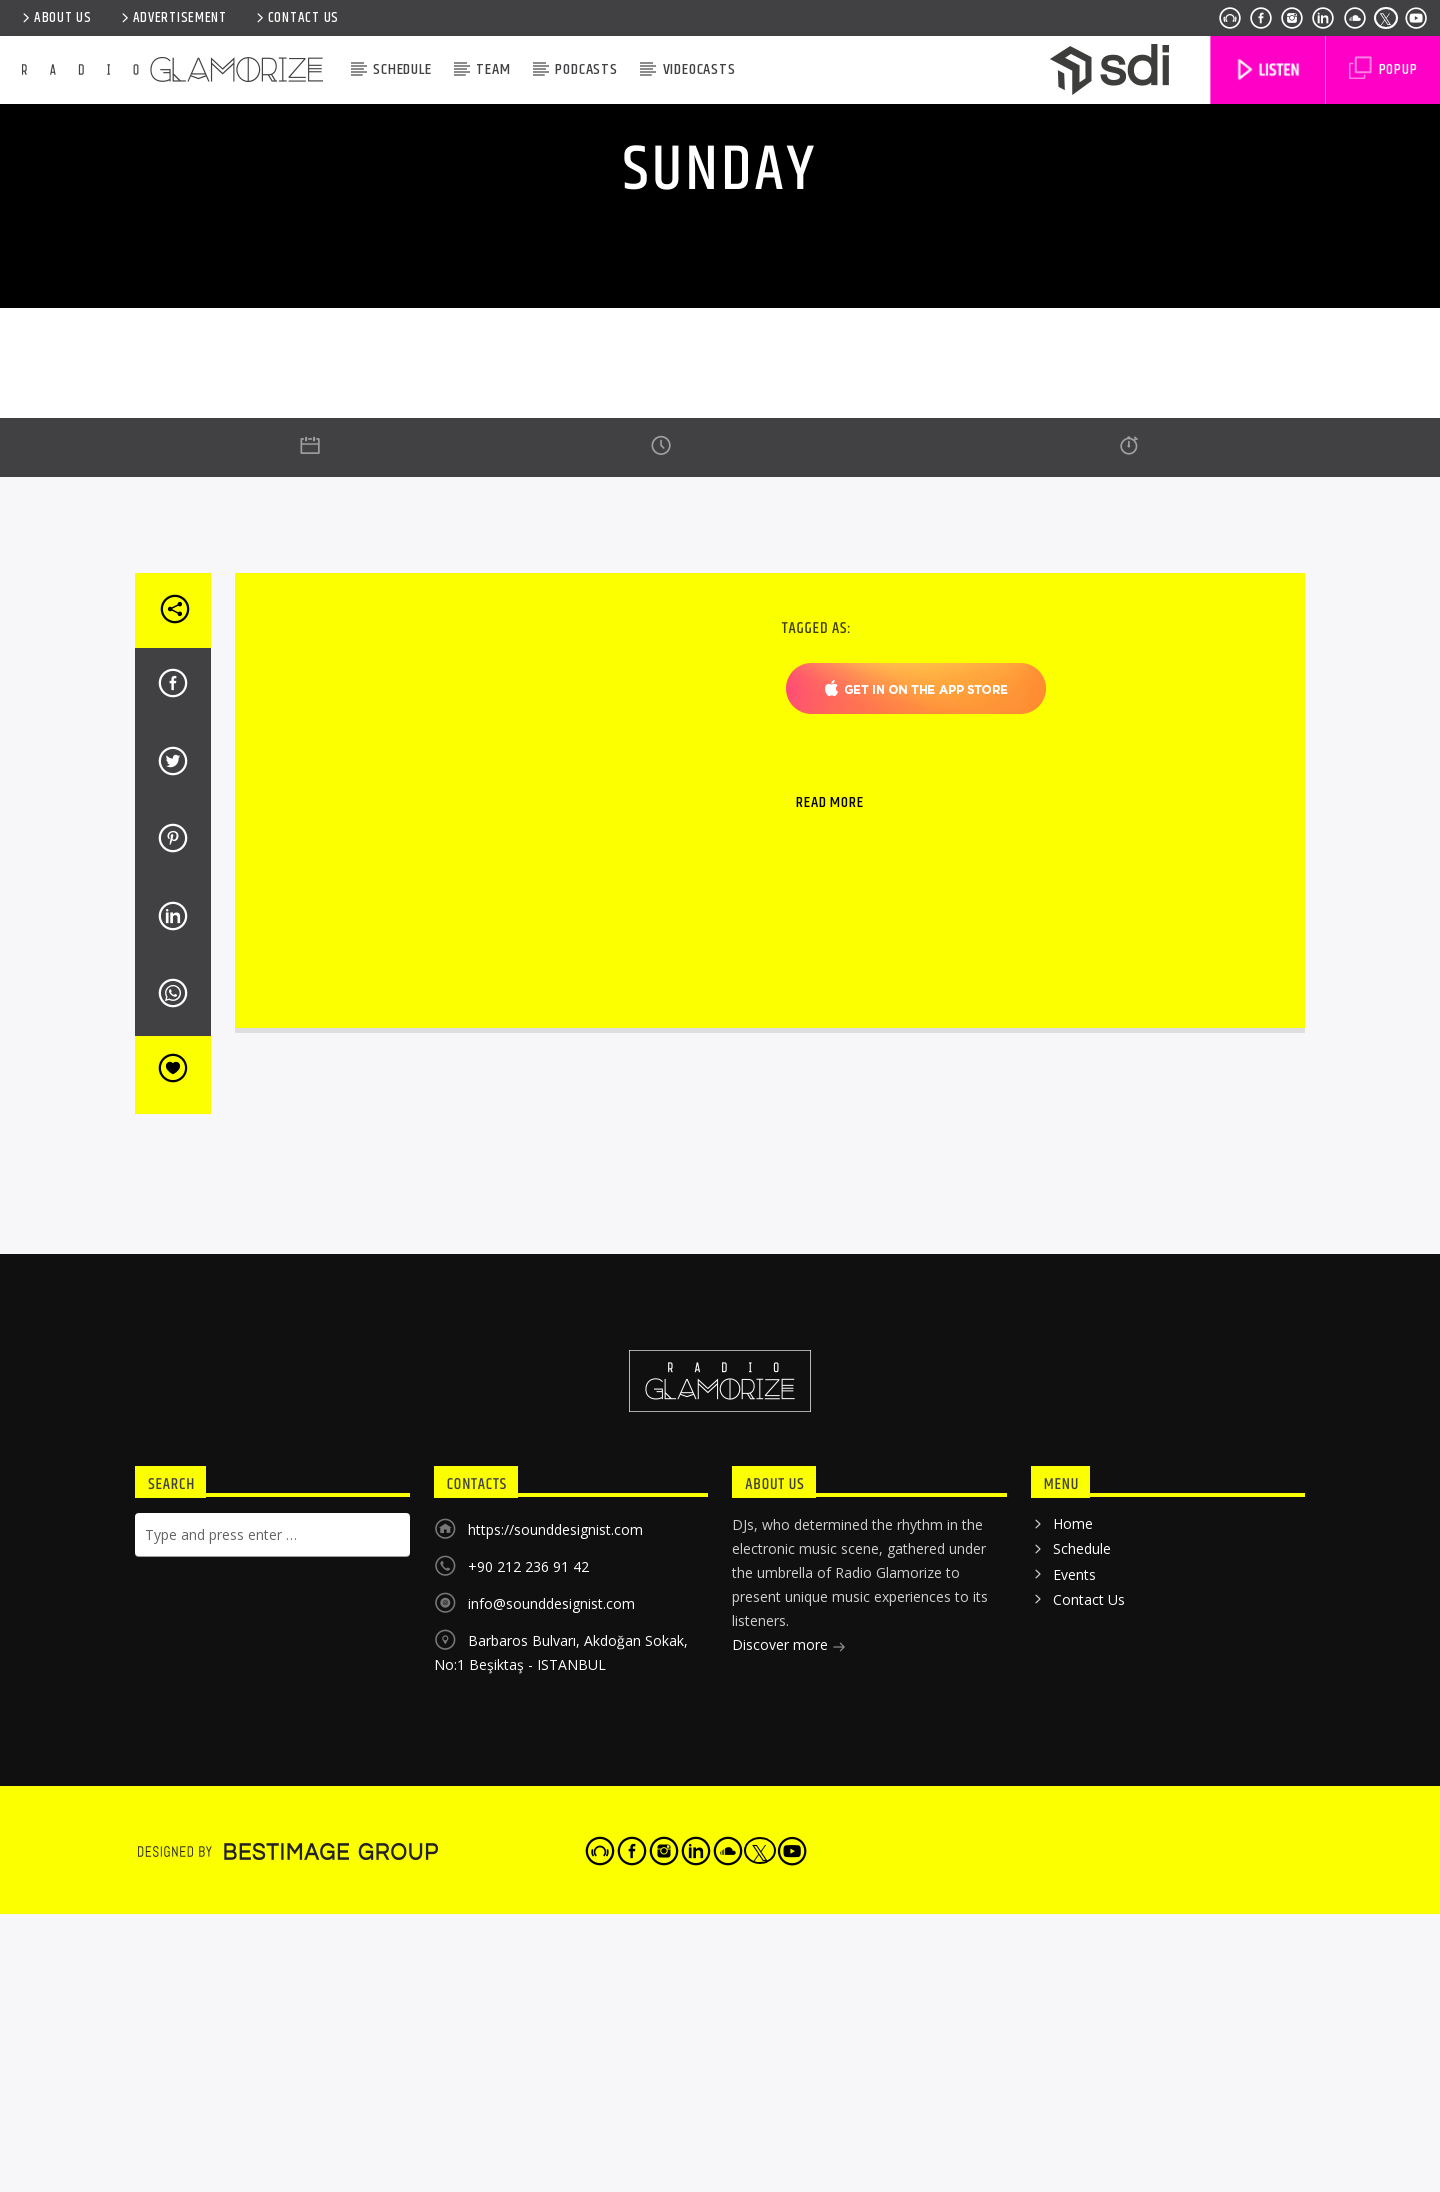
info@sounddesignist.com (551, 2165)
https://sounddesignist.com (555, 2091)
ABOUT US (55, 18)
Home (1073, 2085)
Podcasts (586, 69)
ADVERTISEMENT (172, 18)
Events (1074, 2136)
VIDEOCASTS (699, 69)
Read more (829, 1364)
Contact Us (296, 18)
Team (493, 69)
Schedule (402, 69)
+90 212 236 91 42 (528, 2128)
